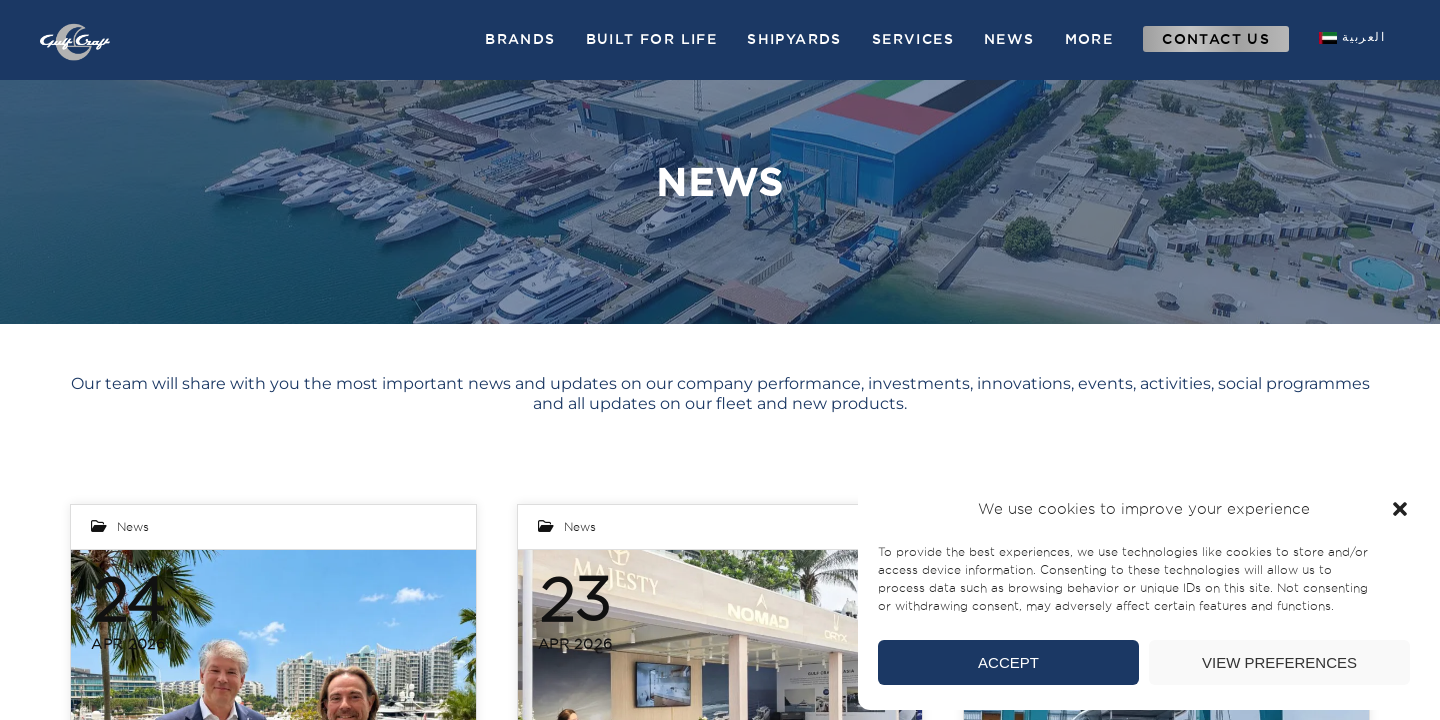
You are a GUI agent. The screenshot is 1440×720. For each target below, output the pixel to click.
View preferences (1279, 662)
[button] (1400, 509)
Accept (1008, 662)
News (133, 526)
